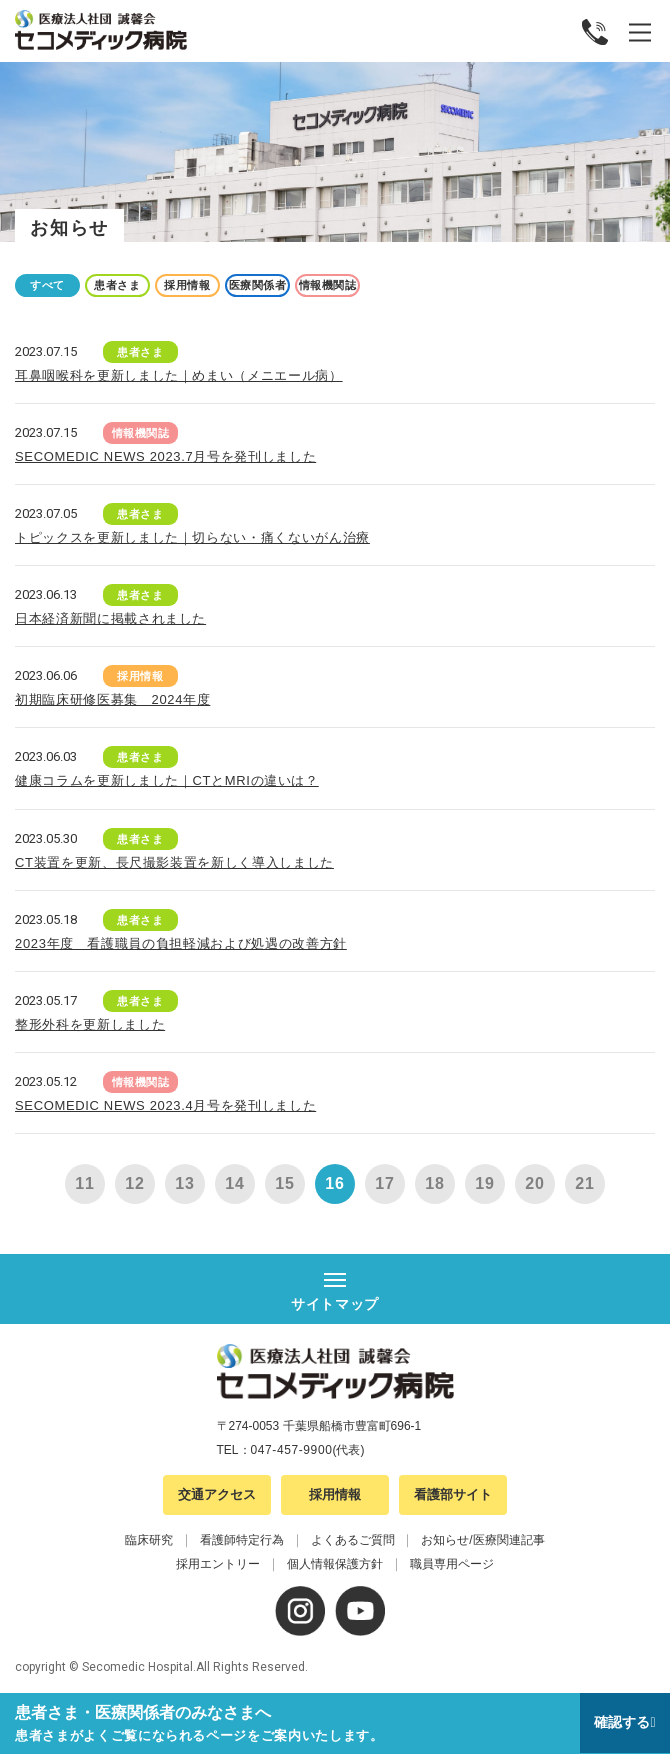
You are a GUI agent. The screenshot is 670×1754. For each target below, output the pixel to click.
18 (434, 1183)
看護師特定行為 (242, 1540)
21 (584, 1183)
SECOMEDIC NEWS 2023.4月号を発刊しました (165, 1105)
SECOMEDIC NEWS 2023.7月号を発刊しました (165, 456)
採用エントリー (218, 1564)
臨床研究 (149, 1540)
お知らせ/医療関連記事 (482, 1540)
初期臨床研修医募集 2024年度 (112, 699)
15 (284, 1183)
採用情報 (187, 285)
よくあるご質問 (353, 1540)
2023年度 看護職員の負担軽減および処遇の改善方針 (181, 943)
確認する (622, 1722)
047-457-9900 (292, 1450)
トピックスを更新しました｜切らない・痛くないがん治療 (192, 537)
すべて (47, 285)
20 (534, 1183)
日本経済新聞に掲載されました (110, 618)
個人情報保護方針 (335, 1564)
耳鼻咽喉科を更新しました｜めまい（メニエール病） (179, 375)
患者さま (117, 285)
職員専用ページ (452, 1564)
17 (384, 1183)
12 (134, 1183)
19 (484, 1183)
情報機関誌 (328, 285)
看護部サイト (453, 1494)
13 (184, 1183)
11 (84, 1183)
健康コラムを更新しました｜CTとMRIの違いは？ (167, 780)
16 (334, 1183)
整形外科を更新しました (90, 1024)
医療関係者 (258, 285)
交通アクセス (217, 1494)
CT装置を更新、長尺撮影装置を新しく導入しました (174, 862)
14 (234, 1183)
